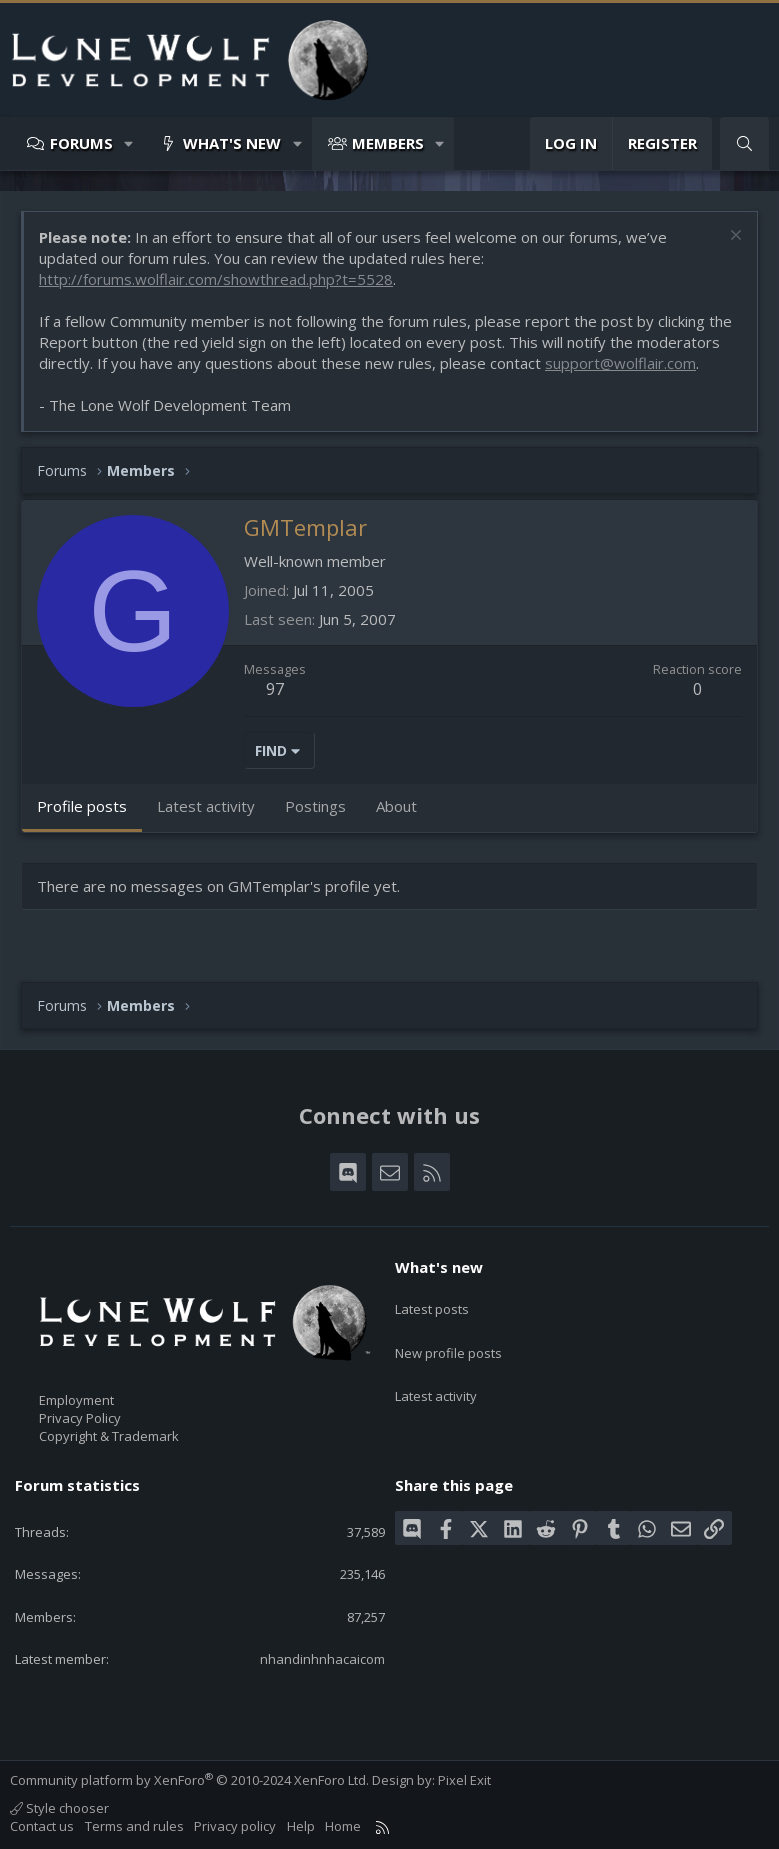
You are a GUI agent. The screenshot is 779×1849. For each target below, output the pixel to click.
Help (301, 1826)
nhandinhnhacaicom (322, 1659)
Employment (76, 1400)
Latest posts (432, 1302)
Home (343, 1826)
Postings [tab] (315, 806)
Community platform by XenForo (189, 1780)
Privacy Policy (80, 1418)
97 (275, 689)
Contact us (42, 1826)
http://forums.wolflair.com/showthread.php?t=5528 (216, 279)
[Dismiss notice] (733, 237)
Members (388, 143)
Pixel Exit (464, 1780)
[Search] (744, 143)
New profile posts (448, 1338)
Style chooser (59, 1808)
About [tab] (396, 806)
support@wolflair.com (620, 363)
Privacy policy (235, 1826)
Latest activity (436, 1375)
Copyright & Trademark (109, 1436)
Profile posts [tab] (82, 806)
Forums (81, 143)
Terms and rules (134, 1826)
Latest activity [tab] (206, 806)
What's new (232, 143)
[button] (129, 143)
